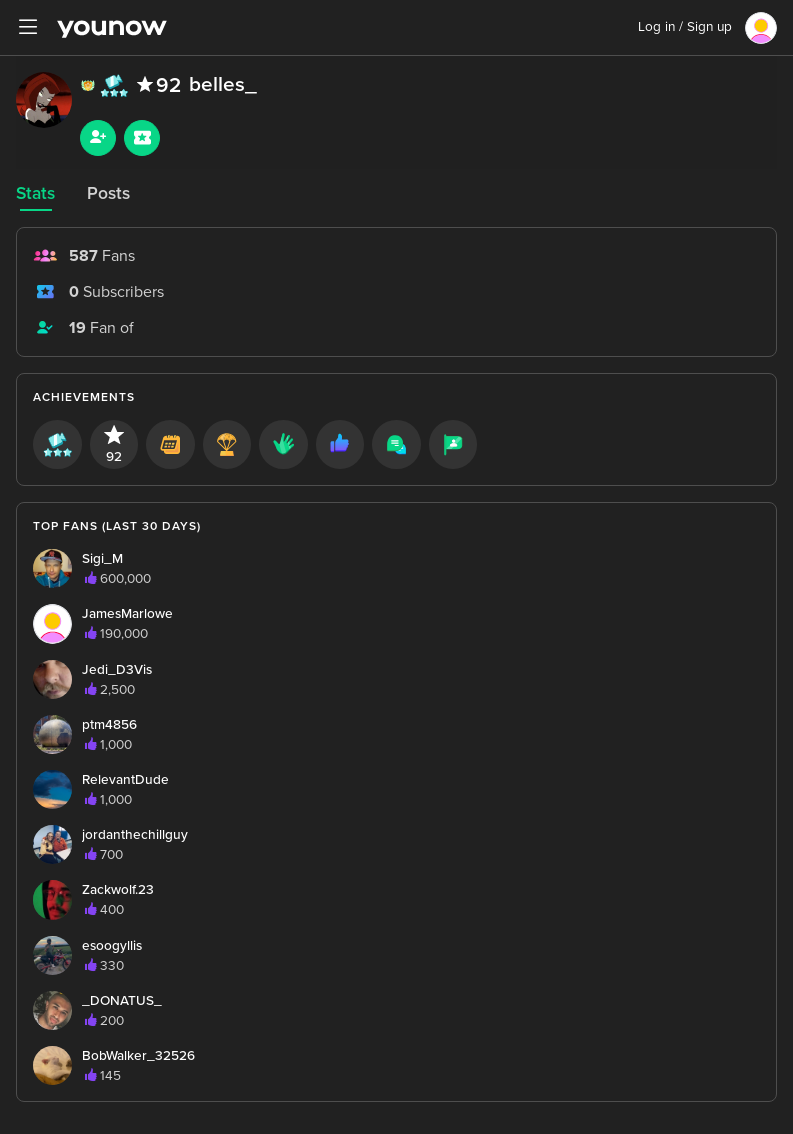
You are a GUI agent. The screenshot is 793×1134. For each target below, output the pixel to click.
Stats (35, 193)
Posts (108, 193)
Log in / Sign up (685, 27)
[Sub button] (142, 138)
